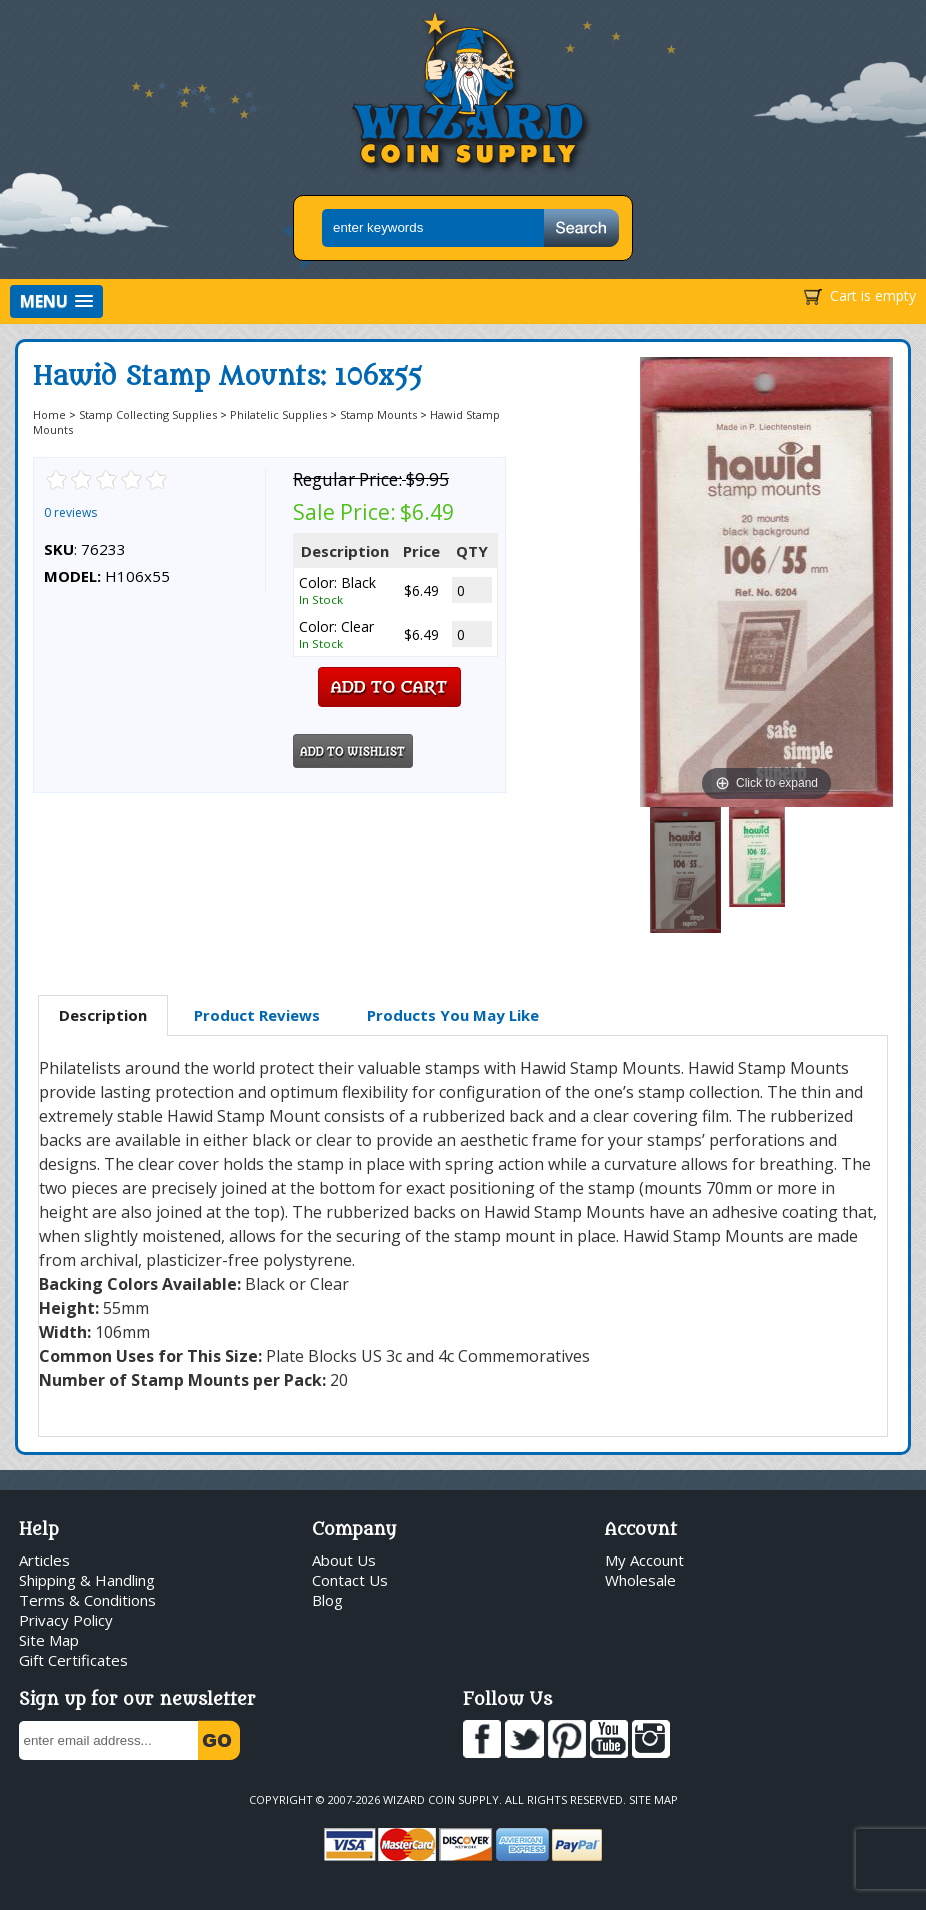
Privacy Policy (66, 1620)
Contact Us (350, 1580)
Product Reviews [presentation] (257, 1015)
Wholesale (640, 1580)
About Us (344, 1560)
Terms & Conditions (87, 1600)
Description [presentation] (103, 1015)
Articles (44, 1560)
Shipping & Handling (87, 1580)
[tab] (103, 1016)
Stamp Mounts (378, 414)
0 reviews (70, 512)
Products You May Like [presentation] (453, 1015)
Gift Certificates (73, 1660)
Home (49, 414)
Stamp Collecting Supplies (148, 414)
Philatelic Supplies (278, 414)
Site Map (49, 1640)
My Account (644, 1560)
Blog (327, 1600)
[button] (56, 301)
